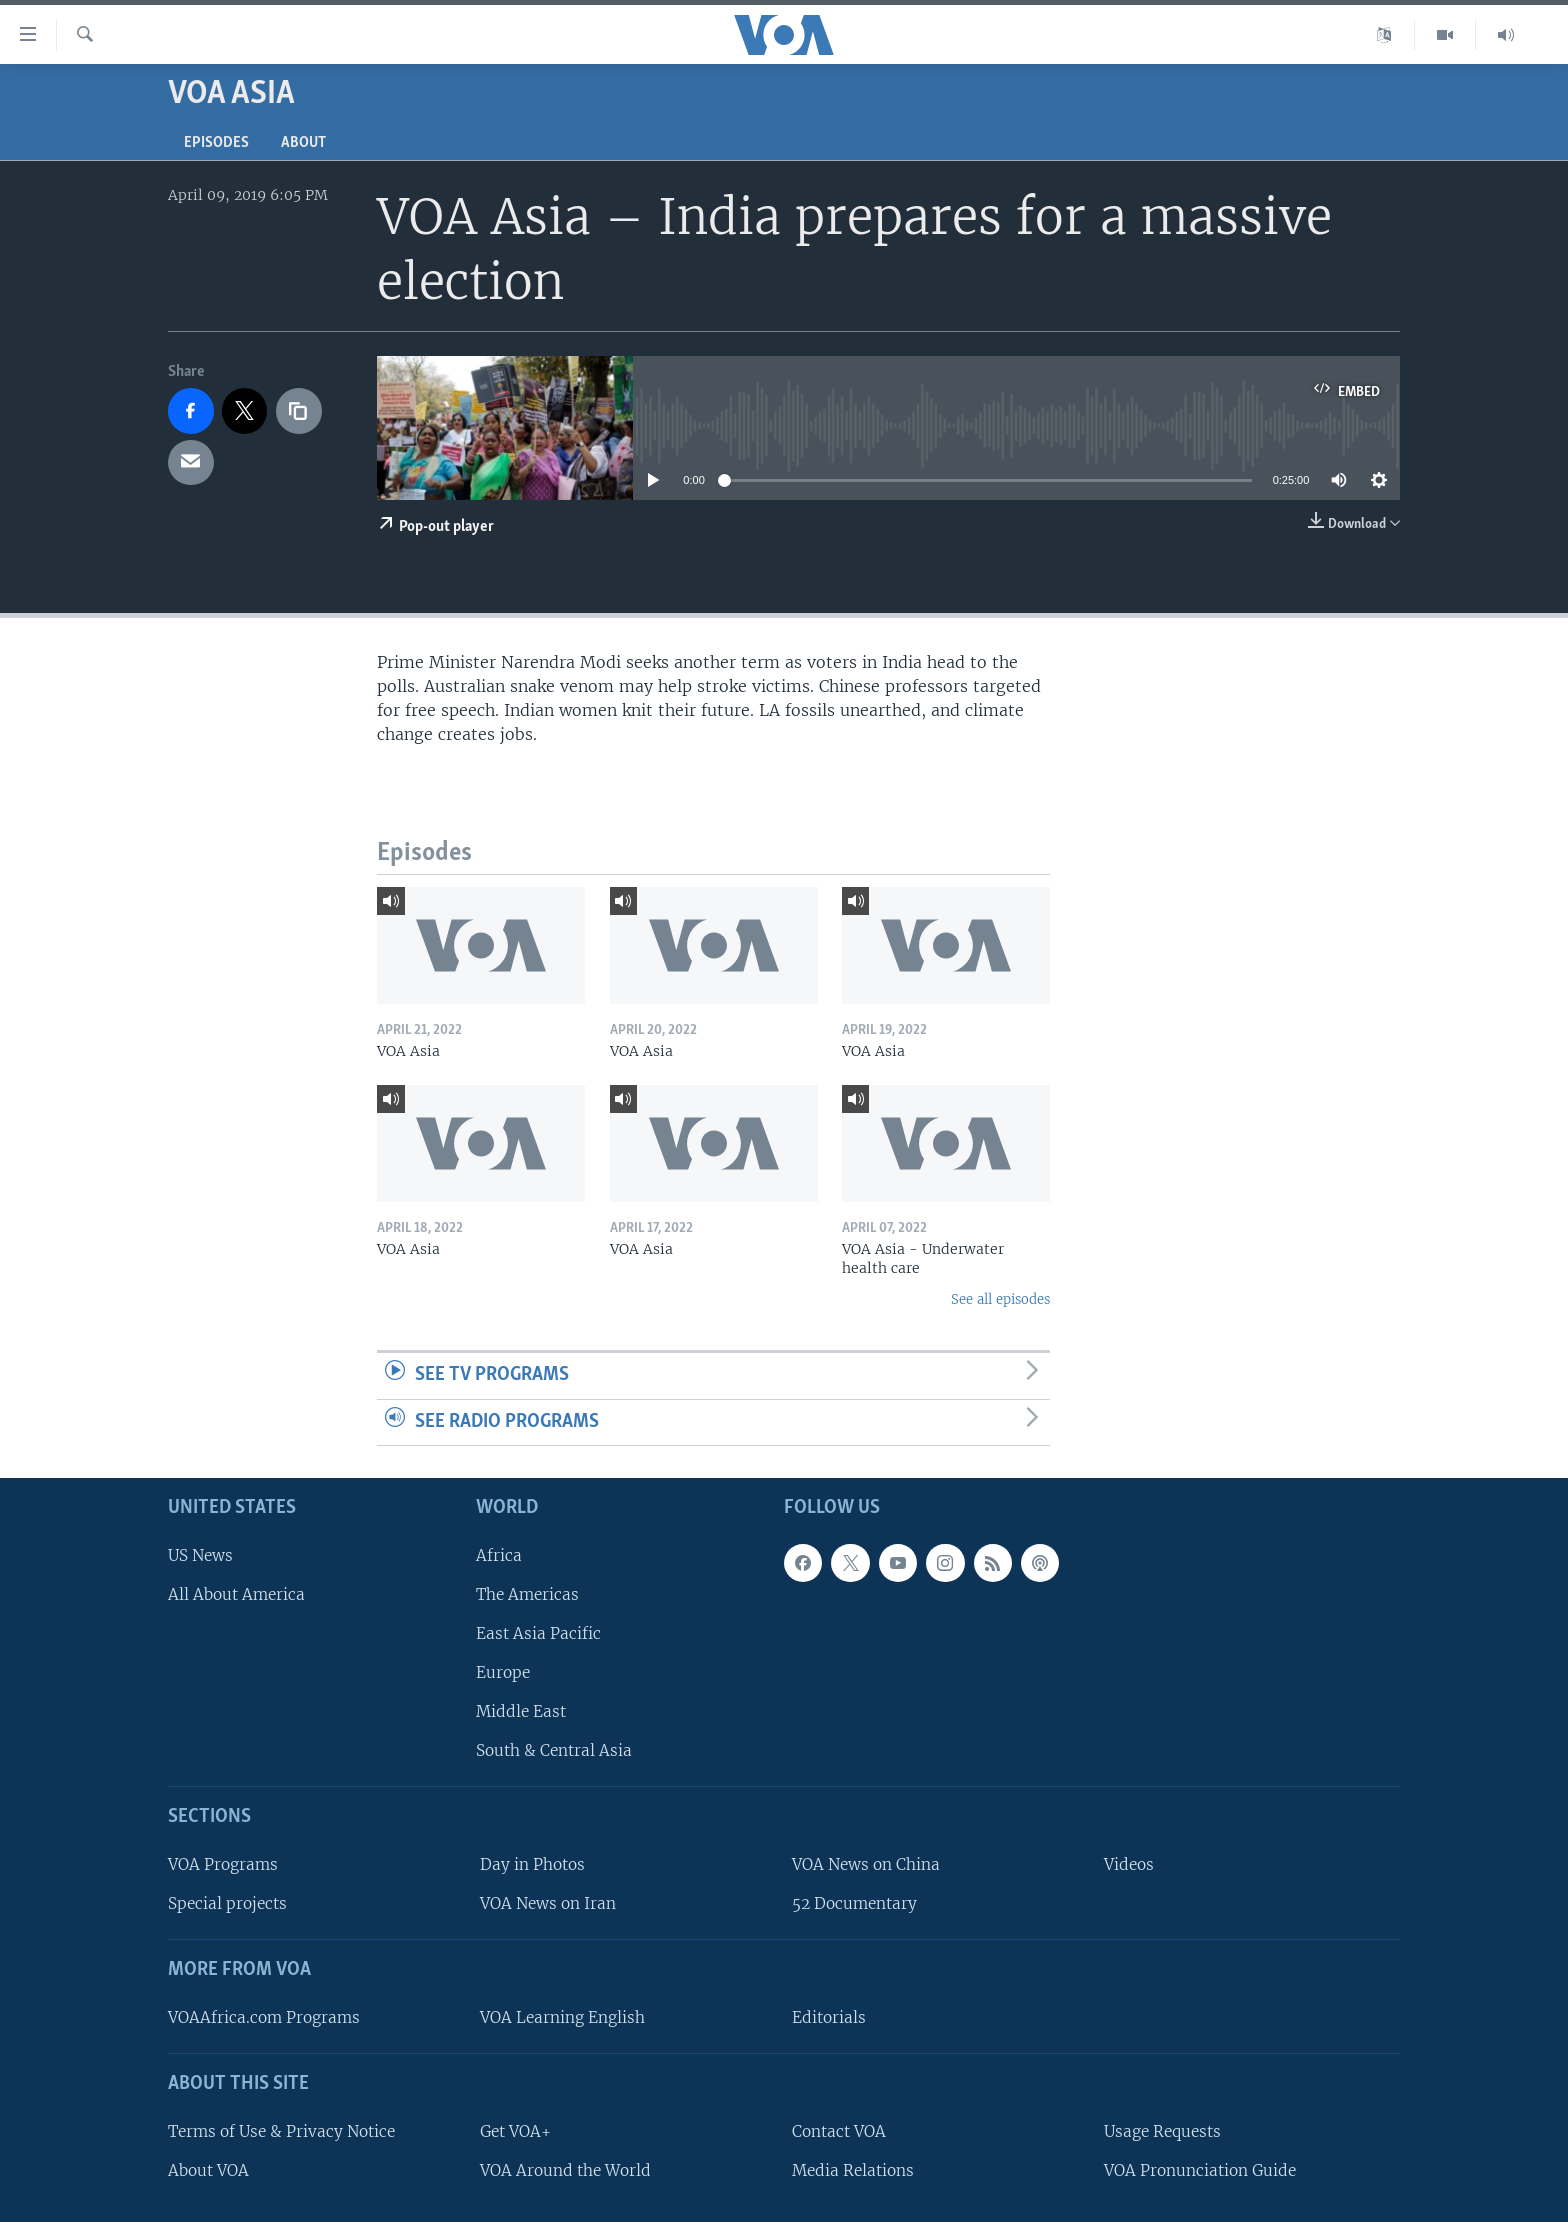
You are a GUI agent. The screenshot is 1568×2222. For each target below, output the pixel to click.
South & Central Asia (554, 1751)
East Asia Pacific (538, 1633)
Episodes (216, 143)
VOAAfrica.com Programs (264, 2017)
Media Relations (853, 2170)
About (303, 143)
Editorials (829, 2017)
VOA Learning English (562, 2017)
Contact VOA (839, 2131)
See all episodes (1000, 1299)
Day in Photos (532, 1864)
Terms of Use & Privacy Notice (281, 2131)
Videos (1129, 1864)
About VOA (208, 2170)
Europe (503, 1672)
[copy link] (299, 411)
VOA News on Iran (548, 1903)
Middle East (521, 1711)
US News (200, 1555)
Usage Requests (1162, 2131)
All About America (236, 1594)
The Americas (527, 1594)
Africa (499, 1555)
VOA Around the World (565, 2170)
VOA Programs (223, 1864)
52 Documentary (854, 1903)
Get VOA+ (515, 2131)
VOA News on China (866, 1864)
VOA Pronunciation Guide (1200, 2170)
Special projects (227, 1903)
